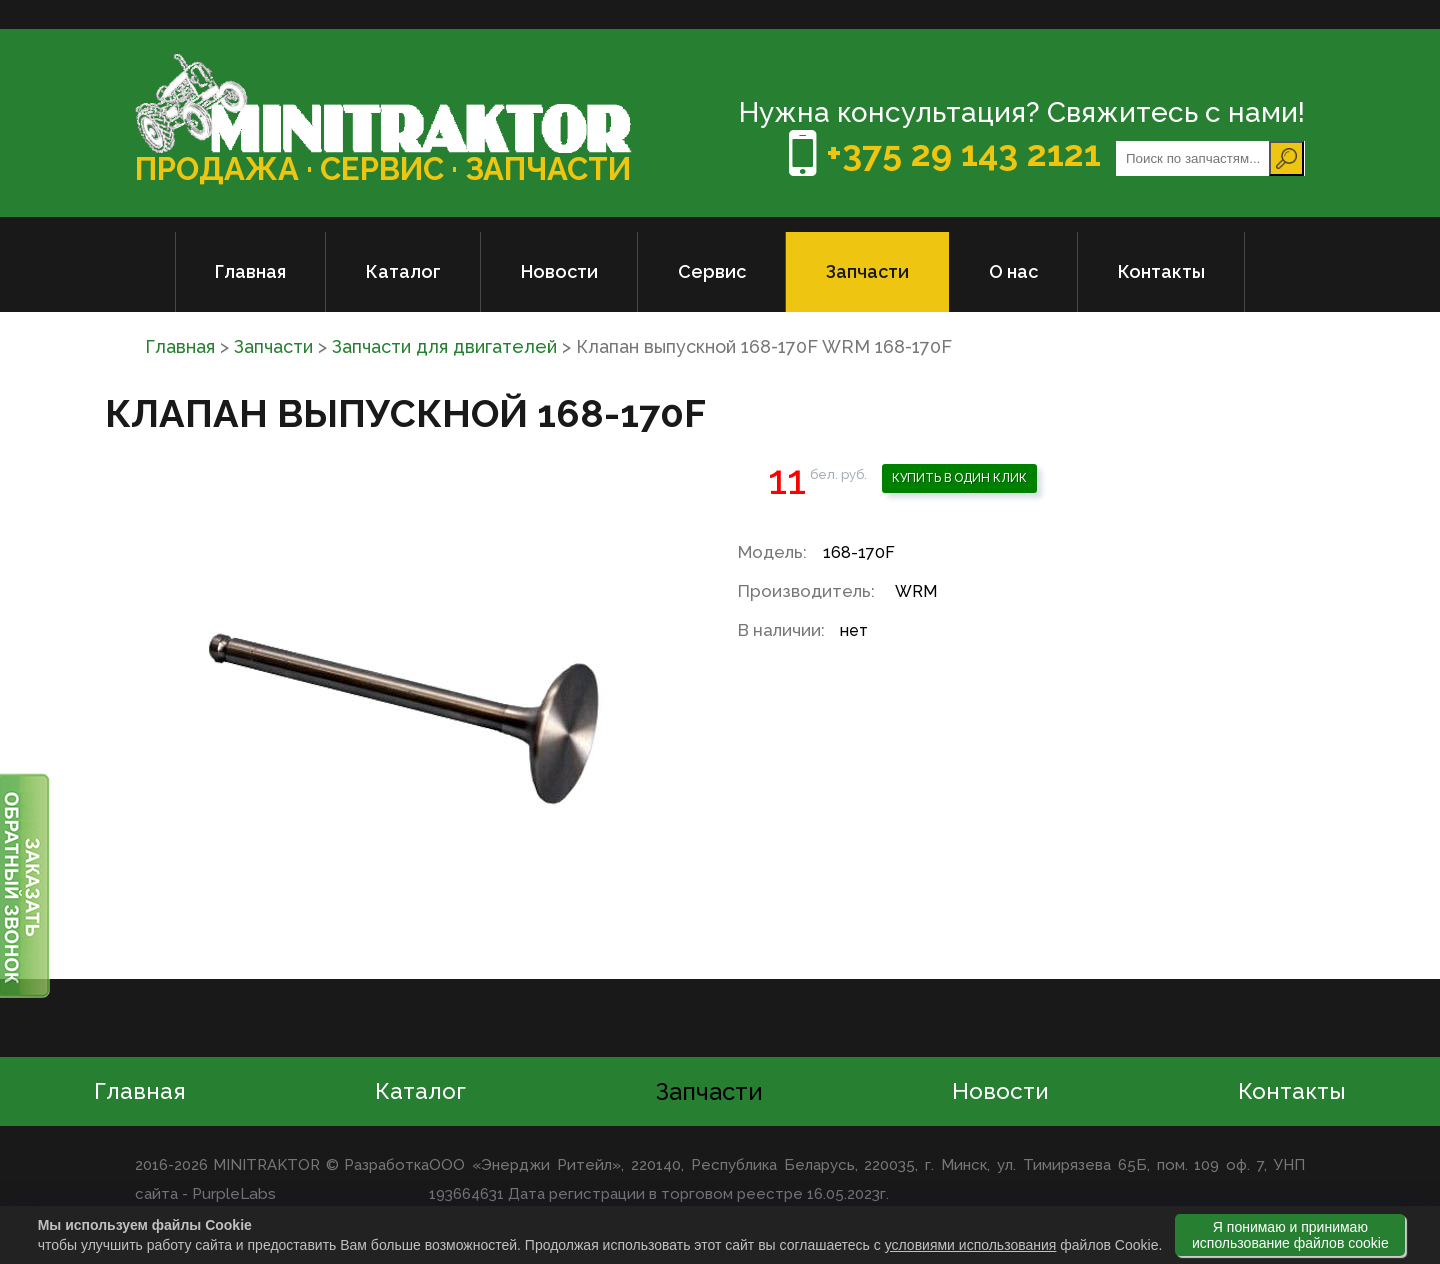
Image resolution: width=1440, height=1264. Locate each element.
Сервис (712, 271)
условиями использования (971, 1245)
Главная (250, 271)
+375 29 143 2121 (945, 153)
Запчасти (867, 271)
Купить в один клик (959, 478)
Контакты (1161, 271)
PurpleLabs (232, 1194)
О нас (1013, 271)
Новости (559, 271)
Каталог (403, 271)
